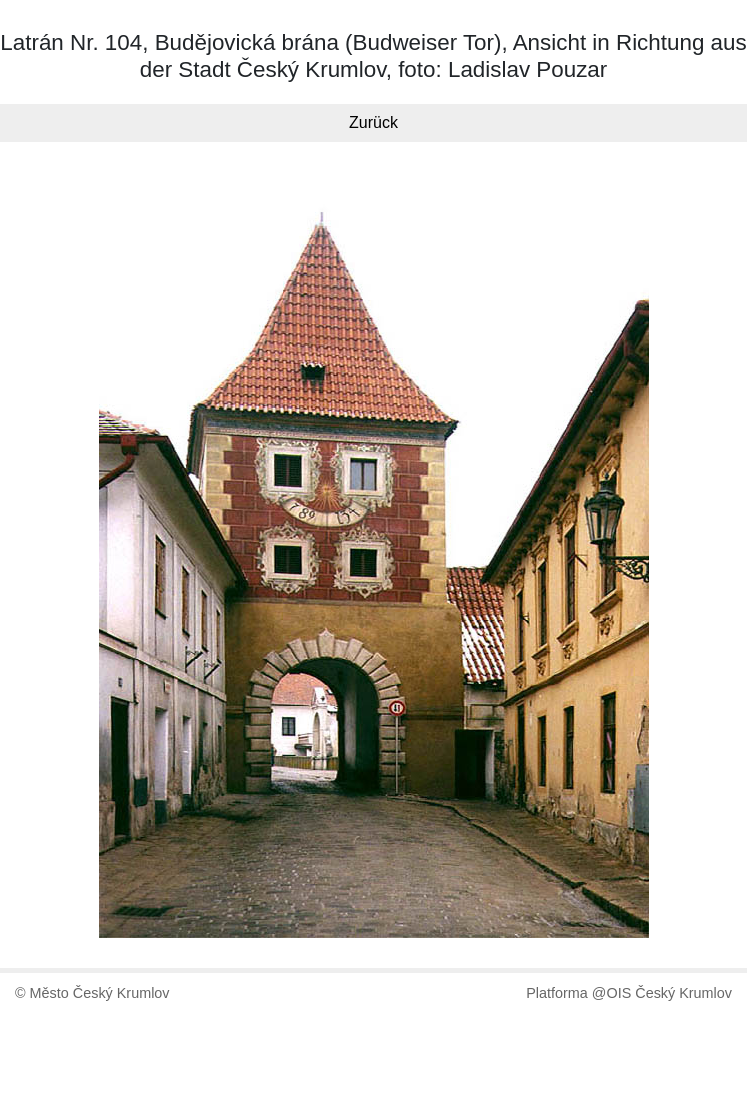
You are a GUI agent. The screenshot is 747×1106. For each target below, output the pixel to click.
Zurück (373, 122)
